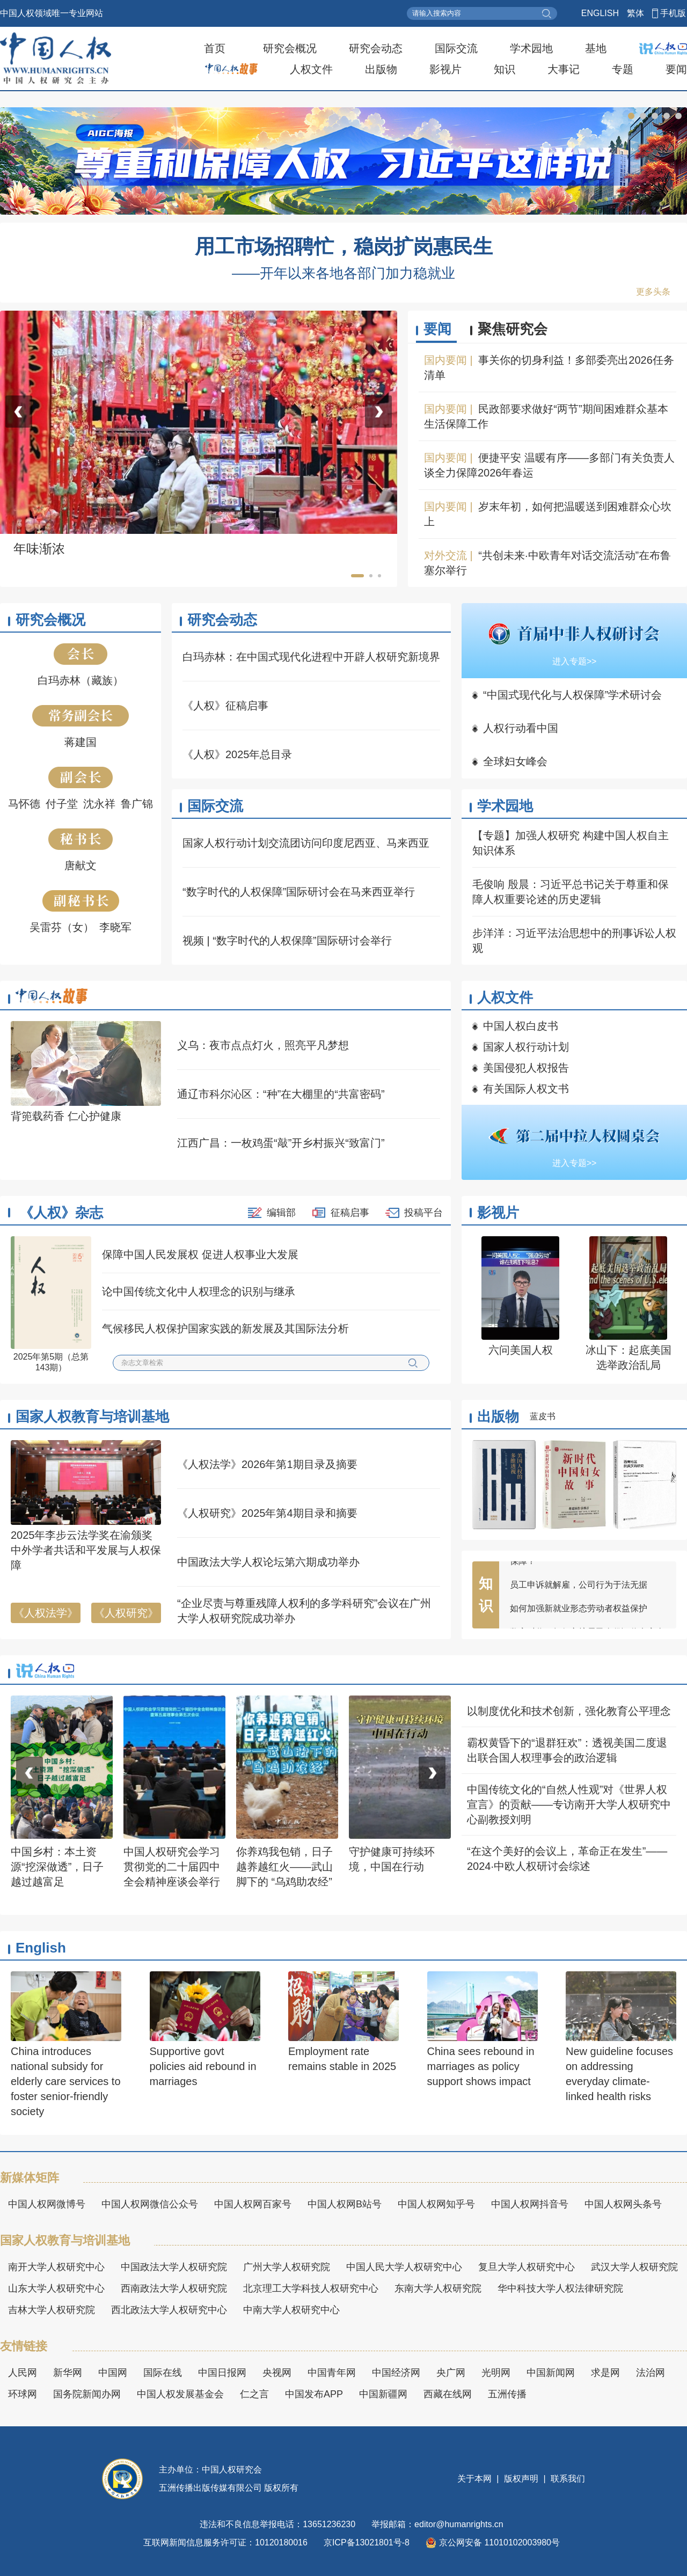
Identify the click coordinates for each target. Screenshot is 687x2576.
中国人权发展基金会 (180, 2394)
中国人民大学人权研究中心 (404, 2267)
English (41, 1947)
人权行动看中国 (520, 728)
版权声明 (521, 2478)
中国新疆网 (383, 2394)
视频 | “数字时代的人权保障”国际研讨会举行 (287, 940)
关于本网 (475, 2478)
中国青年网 (332, 2372)
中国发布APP (314, 2394)
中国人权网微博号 (46, 2204)
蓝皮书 (543, 1416)
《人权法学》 (45, 1613)
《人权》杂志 (61, 1213)
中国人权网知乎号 (436, 2204)
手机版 (673, 13)
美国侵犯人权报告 (526, 1068)
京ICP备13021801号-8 (367, 2542)
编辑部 (281, 1212)
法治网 (650, 2372)
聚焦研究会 (512, 328)
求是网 (605, 2372)
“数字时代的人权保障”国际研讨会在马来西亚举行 (298, 892)
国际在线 (162, 2372)
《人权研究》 (126, 1613)
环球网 (22, 2394)
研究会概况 (290, 48)
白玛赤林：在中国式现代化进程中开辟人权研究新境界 (311, 657)
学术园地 (531, 48)
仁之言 (254, 2394)
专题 (622, 69)
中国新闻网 (551, 2372)
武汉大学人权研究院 (634, 2267)
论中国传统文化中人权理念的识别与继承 (198, 1291)
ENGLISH (600, 13)
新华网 (67, 2372)
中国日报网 (222, 2372)
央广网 (450, 2372)
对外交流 (445, 555)
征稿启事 (350, 1212)
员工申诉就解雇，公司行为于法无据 (578, 1590)
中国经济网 (396, 2372)
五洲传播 (507, 2394)
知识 (504, 69)
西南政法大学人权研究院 (174, 2288)
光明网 (495, 2372)
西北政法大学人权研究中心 (169, 2310)
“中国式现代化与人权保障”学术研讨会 (572, 695)
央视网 (276, 2372)
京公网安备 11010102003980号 (493, 2542)
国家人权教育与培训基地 (92, 1416)
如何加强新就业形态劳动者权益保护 (578, 1614)
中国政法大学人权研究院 (174, 2267)
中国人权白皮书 (520, 1026)
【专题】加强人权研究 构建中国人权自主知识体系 (570, 843)
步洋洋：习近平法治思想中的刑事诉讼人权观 (574, 940)
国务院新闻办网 (87, 2394)
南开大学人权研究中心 (56, 2267)
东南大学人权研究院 (437, 2288)
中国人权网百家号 (252, 2204)
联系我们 (567, 2478)
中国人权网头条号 (623, 2204)
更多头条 (653, 291)
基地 (595, 48)
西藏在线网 (447, 2394)
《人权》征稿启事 (225, 705)
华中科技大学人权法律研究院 (560, 2288)
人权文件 (311, 69)
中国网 (112, 2372)
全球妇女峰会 (515, 761)
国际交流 (456, 48)
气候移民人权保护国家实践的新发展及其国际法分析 (225, 1328)
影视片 (445, 69)
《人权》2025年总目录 (237, 754)
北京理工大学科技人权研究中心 (310, 2288)
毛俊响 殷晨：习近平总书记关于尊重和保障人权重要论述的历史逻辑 (570, 891)
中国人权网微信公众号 (149, 2204)
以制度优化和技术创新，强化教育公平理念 (569, 1711)
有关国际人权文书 (526, 1089)
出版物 (381, 69)
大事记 (563, 69)
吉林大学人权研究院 (51, 2310)
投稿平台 (423, 1212)
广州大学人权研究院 (286, 2267)
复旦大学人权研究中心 (526, 2267)
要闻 (676, 69)
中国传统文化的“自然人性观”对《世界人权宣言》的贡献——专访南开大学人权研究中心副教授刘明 (569, 1804)
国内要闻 (445, 360)
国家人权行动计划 (526, 1047)
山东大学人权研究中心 (56, 2288)
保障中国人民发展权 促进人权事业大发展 (200, 1254)
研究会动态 (376, 48)
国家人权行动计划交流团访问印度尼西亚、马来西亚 (305, 843)
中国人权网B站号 (345, 2204)
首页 (214, 48)
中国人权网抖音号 (529, 2204)
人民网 (22, 2372)
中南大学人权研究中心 (291, 2310)
